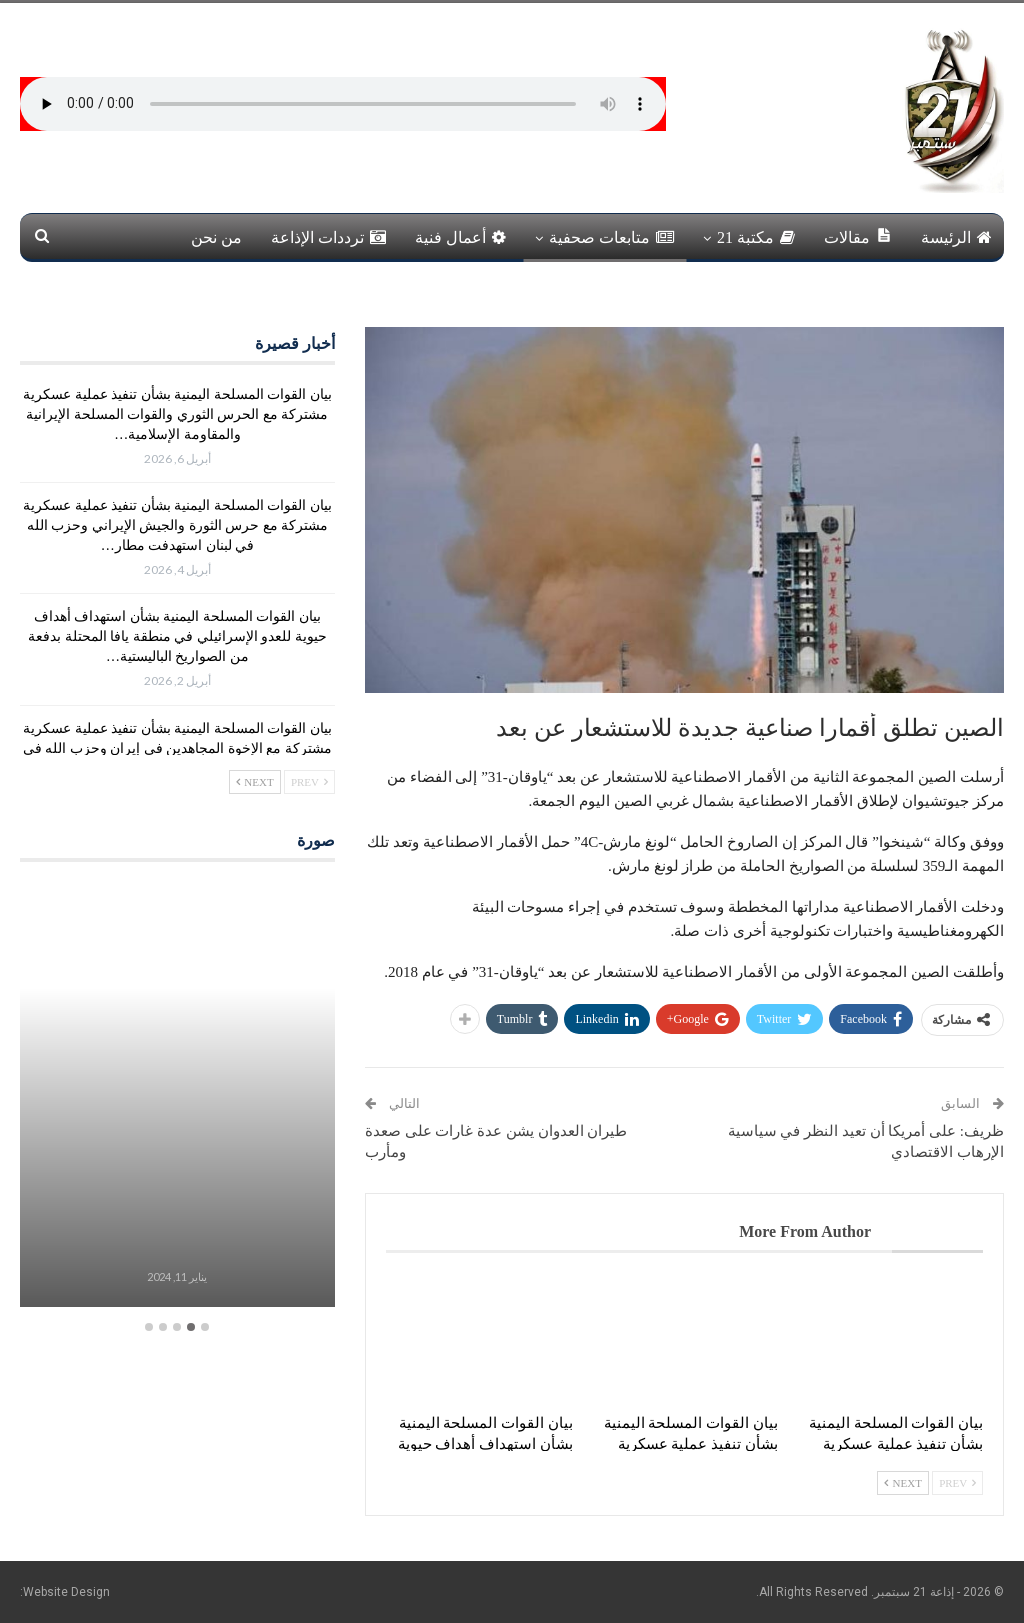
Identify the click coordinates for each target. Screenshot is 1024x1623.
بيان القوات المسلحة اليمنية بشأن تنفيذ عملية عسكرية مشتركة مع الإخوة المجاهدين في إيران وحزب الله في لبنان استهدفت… (177, 748)
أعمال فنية (460, 237)
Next (903, 1483)
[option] (177, 1096)
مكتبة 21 (756, 237)
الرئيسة (956, 237)
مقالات (858, 236)
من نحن (216, 237)
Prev (957, 1483)
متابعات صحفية (611, 237)
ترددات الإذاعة (328, 237)
